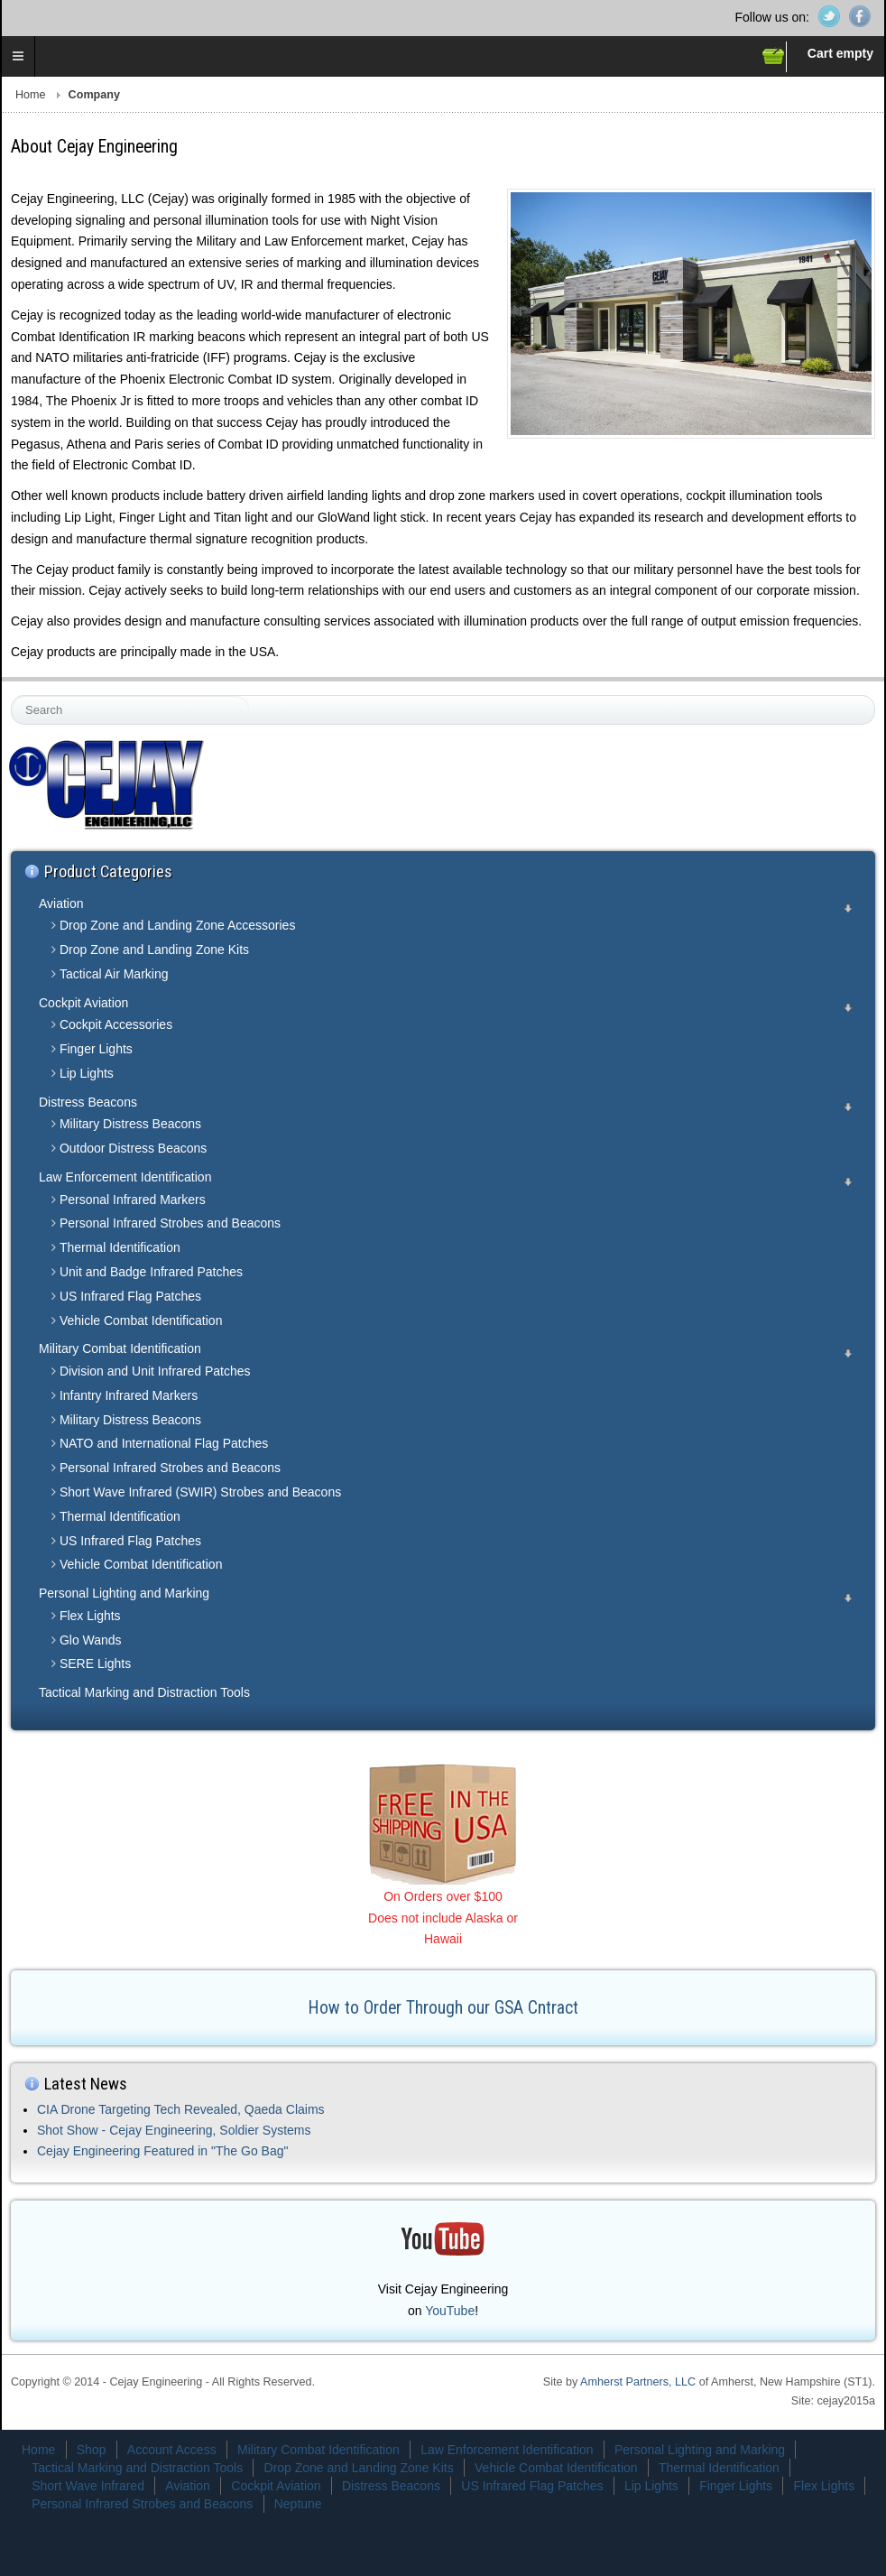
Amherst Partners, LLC (638, 2382)
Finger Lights (96, 1049)
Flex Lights (90, 1615)
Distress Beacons (88, 1102)
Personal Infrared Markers (133, 1199)
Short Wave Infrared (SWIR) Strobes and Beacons (200, 1492)
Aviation (61, 903)
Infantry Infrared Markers (129, 1395)
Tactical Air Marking (114, 974)
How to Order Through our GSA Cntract (443, 2007)
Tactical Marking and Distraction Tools (144, 1692)
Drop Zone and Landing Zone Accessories (178, 925)
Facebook (860, 16)
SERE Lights (95, 1663)
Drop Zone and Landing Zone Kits (154, 949)
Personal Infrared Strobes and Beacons (170, 1223)
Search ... (12, 696)
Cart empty (840, 53)
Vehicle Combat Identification (141, 1320)
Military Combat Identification (120, 1348)
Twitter (829, 16)
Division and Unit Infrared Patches (155, 1371)
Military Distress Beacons (130, 1124)
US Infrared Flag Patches (130, 1296)
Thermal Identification (120, 1247)
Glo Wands (91, 1640)
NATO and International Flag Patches (164, 1443)
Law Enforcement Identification (125, 1177)
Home (30, 94)
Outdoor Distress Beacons (133, 1148)
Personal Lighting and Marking (124, 1593)
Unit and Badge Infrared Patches (151, 1272)
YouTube (450, 2310)
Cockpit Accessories (116, 1024)
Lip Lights (87, 1073)
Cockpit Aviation (83, 1003)
